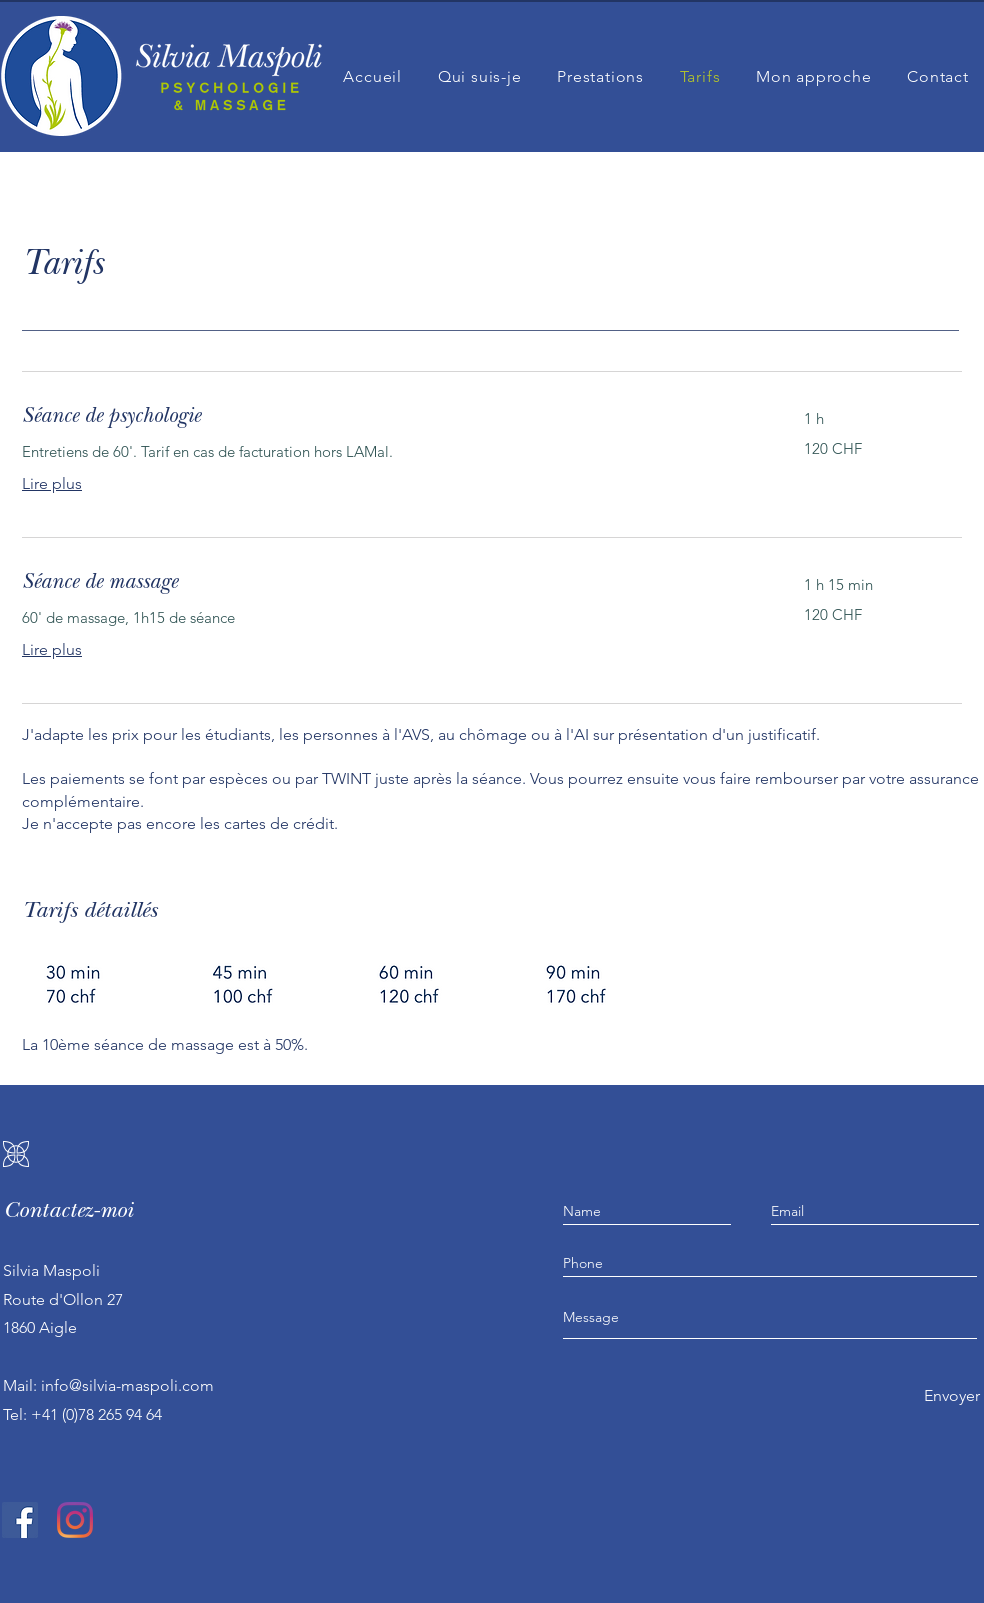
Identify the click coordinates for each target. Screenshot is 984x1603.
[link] (389, 418)
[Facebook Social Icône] (20, 1520)
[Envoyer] (951, 1396)
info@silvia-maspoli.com (127, 1385)
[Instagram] (75, 1520)
